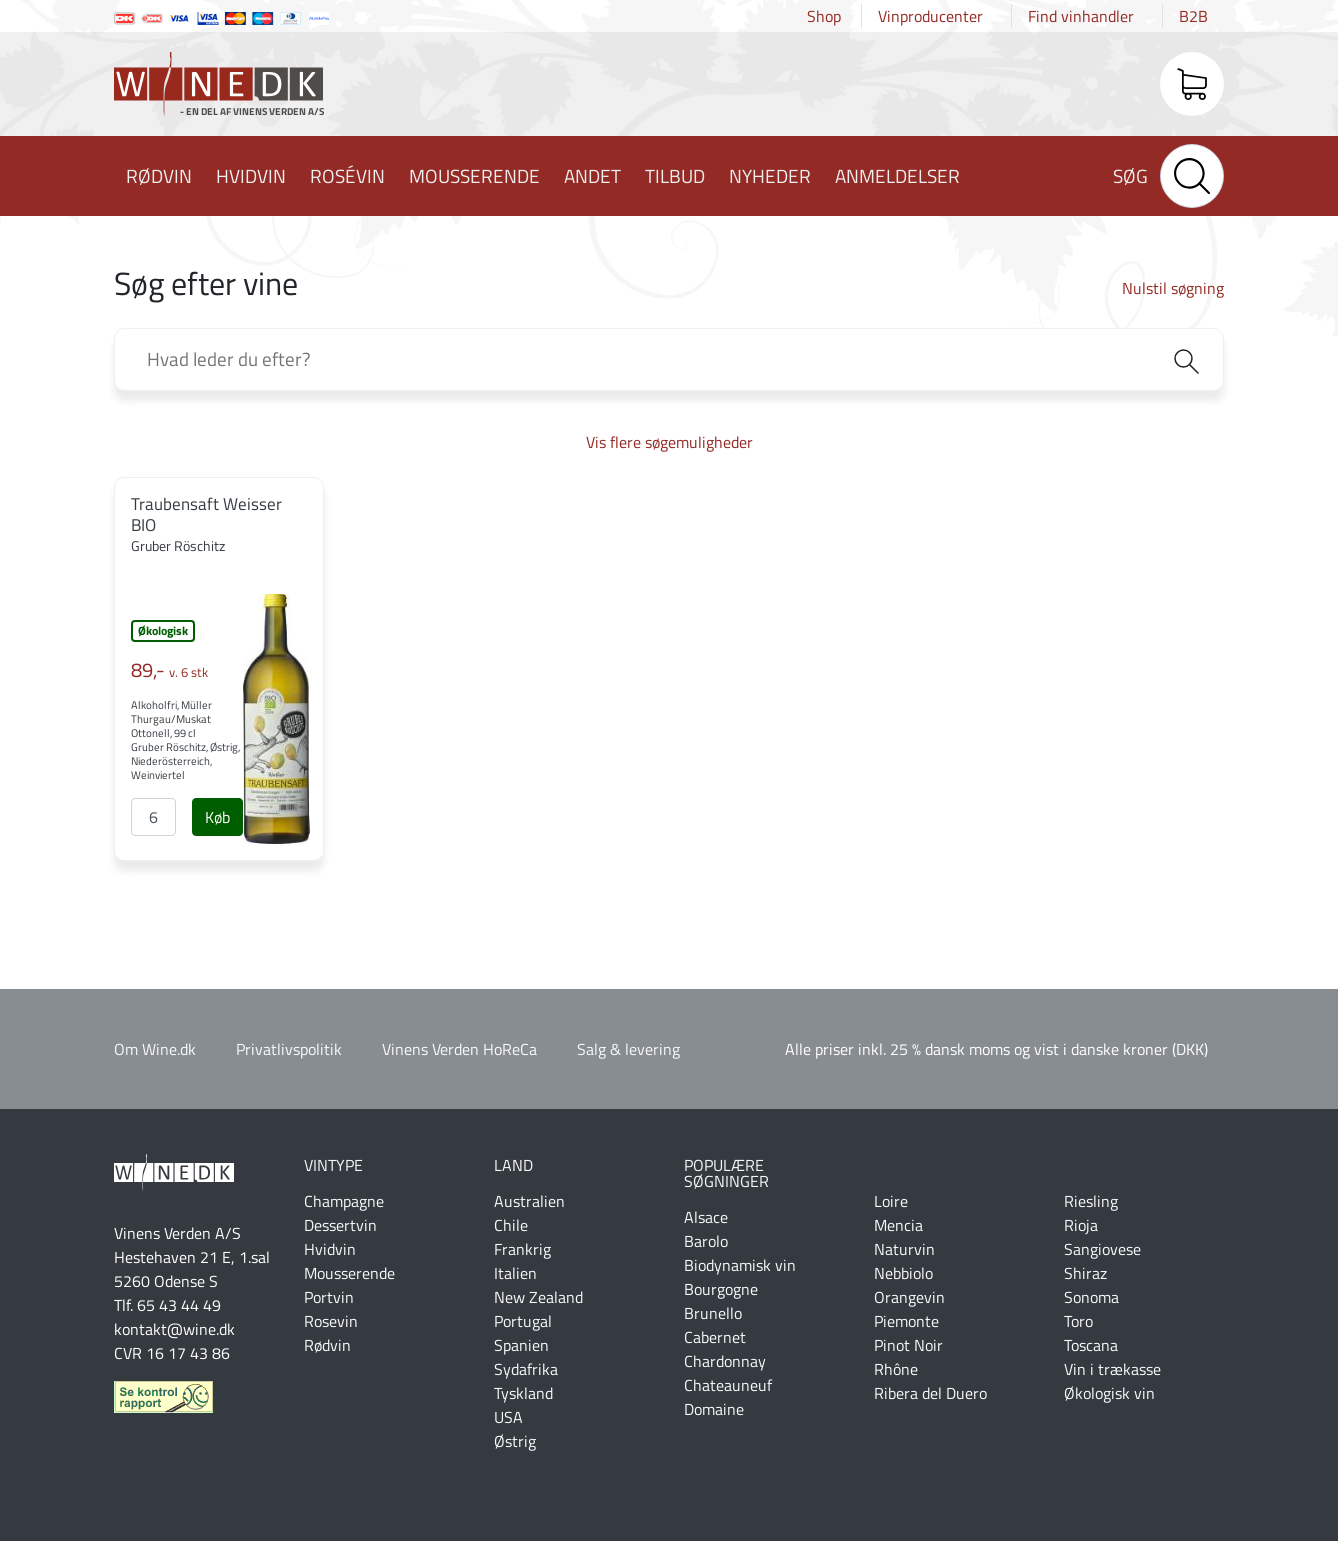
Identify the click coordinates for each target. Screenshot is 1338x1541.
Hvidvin (251, 175)
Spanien (521, 1345)
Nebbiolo (903, 1273)
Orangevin (909, 1297)
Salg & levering (628, 1049)
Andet (592, 175)
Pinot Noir (908, 1345)
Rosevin (331, 1321)
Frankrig (522, 1249)
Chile (511, 1225)
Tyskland (523, 1393)
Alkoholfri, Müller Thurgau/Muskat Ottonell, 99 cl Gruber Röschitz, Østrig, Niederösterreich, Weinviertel (185, 740)
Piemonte (906, 1321)
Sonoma (1091, 1297)
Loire (891, 1201)
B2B (1193, 16)
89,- (169, 670)
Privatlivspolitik (289, 1049)
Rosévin (347, 175)
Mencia (898, 1225)
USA (508, 1417)
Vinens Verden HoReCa (459, 1049)
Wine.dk (219, 88)
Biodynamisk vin (740, 1265)
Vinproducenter (930, 16)
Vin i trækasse (1112, 1369)
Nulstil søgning (1173, 288)
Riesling (1091, 1201)
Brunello (713, 1313)
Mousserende (474, 175)
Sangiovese (1102, 1249)
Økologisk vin (1109, 1393)
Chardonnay (725, 1361)
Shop (824, 16)
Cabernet (715, 1337)
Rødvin (159, 175)
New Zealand (538, 1297)
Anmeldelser (897, 175)
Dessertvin (340, 1225)
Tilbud (675, 175)
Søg (1130, 175)
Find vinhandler (1081, 16)
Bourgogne (721, 1289)
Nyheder (770, 175)
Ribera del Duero (930, 1393)
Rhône (896, 1369)
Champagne (344, 1201)
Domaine (714, 1409)
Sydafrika (526, 1369)
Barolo (706, 1241)
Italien (515, 1273)
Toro (1078, 1321)
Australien (529, 1201)
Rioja (1081, 1225)
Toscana (1091, 1345)
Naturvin (904, 1249)
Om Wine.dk (155, 1049)
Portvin (329, 1297)
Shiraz (1085, 1273)
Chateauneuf (728, 1385)
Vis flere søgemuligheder (669, 442)
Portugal (523, 1321)
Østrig (515, 1441)
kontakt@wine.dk (174, 1329)
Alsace (706, 1217)
